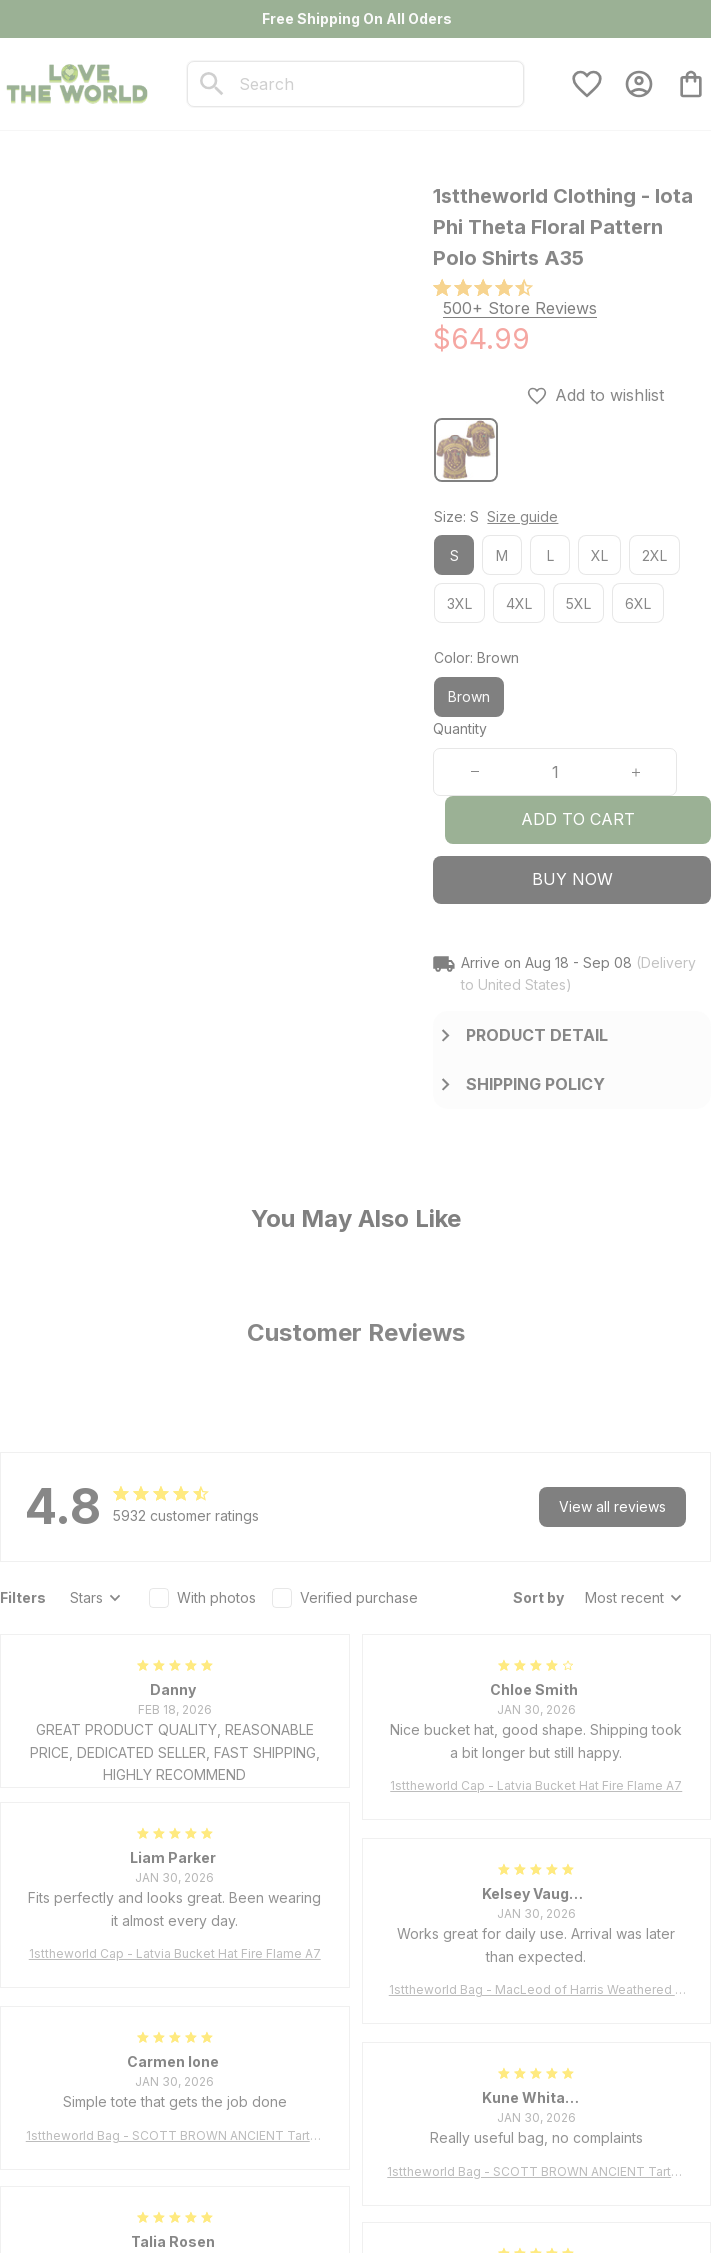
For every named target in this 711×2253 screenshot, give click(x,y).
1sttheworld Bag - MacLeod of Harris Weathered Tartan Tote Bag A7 (536, 1990)
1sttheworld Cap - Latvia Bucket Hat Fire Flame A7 (536, 1785)
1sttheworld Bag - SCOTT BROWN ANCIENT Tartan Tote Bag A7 (175, 2136)
